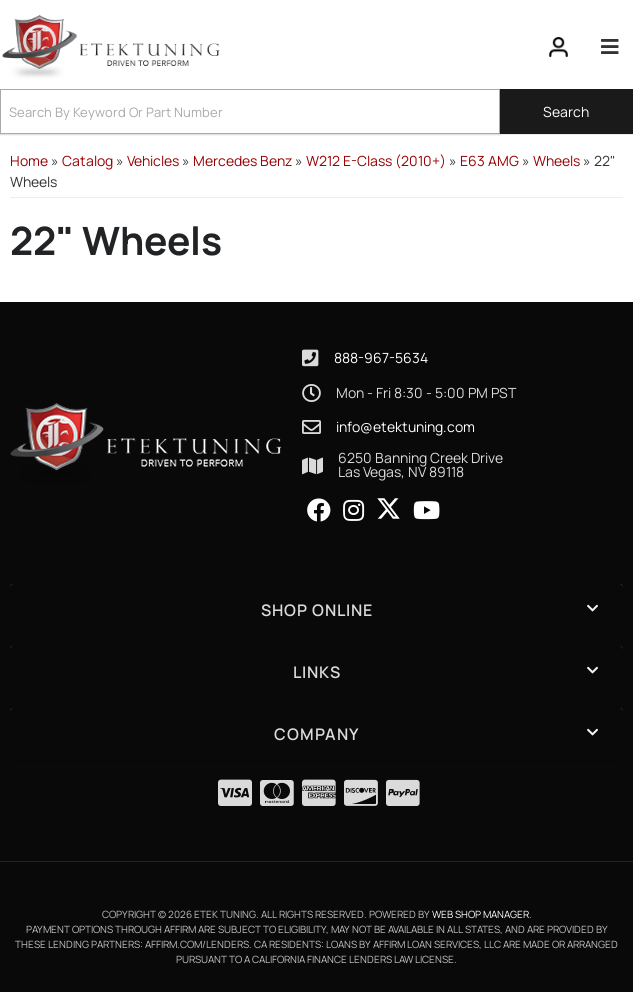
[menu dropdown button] (609, 47)
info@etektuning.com (405, 427)
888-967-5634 (381, 357)
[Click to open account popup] (559, 47)
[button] (316, 111)
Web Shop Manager (480, 914)
